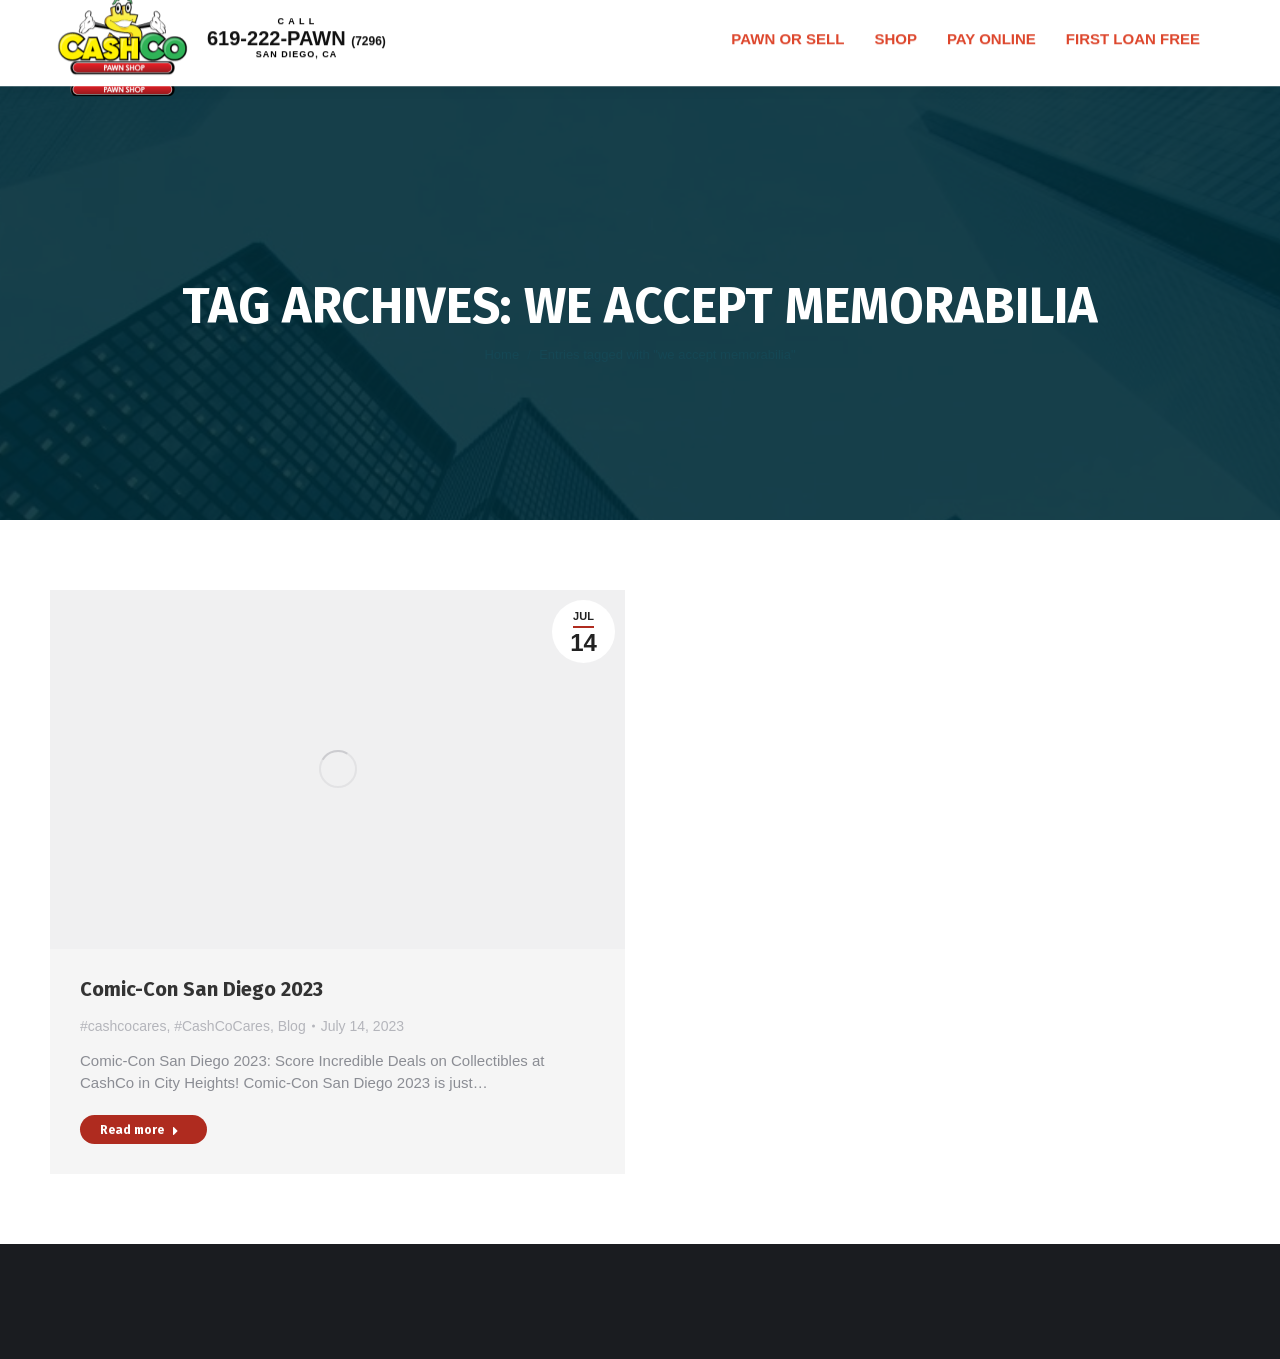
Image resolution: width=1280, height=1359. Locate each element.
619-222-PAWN (322, 60)
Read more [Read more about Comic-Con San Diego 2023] (139, 1130)
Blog (292, 1026)
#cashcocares (123, 1026)
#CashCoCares (222, 1026)
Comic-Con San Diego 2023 (201, 989)
